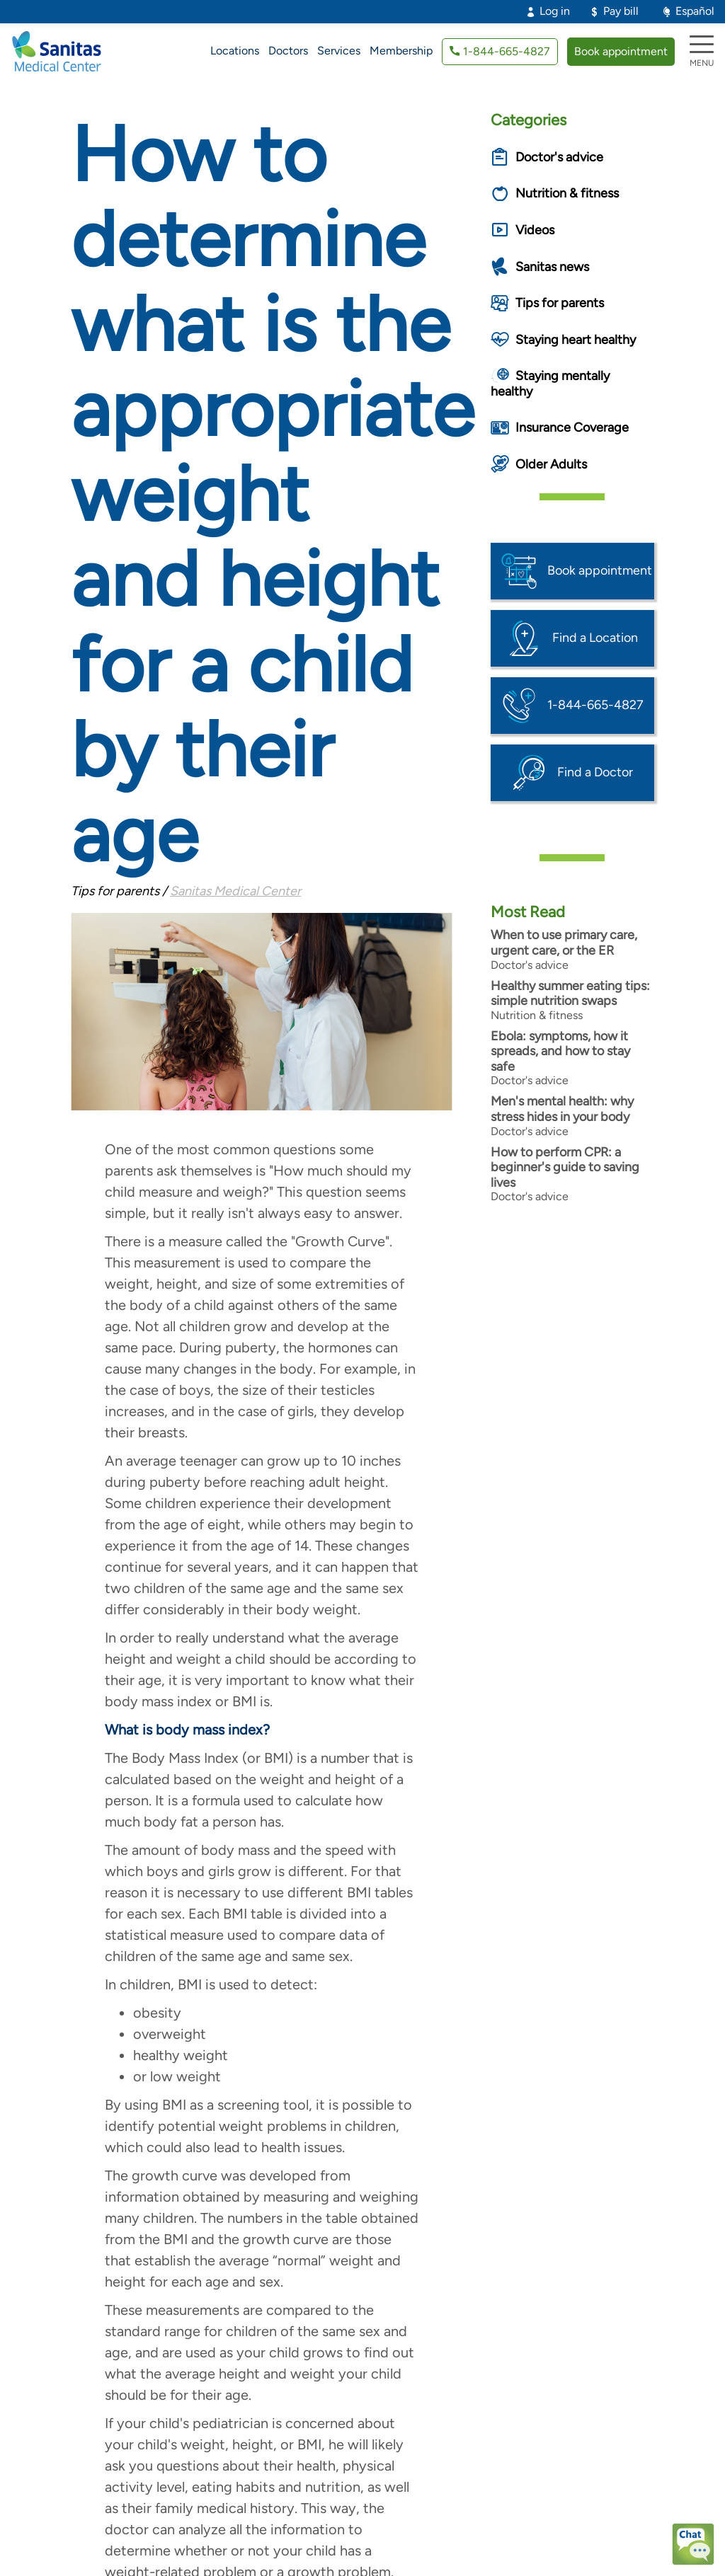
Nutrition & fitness (567, 193)
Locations (234, 50)
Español (694, 11)
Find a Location (595, 637)
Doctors (288, 50)
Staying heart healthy (575, 339)
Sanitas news (552, 267)
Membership (401, 50)
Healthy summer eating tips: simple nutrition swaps (570, 993)
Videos (534, 230)
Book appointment (621, 51)
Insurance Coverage (572, 427)
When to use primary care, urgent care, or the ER (564, 942)
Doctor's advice (559, 157)
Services (338, 50)
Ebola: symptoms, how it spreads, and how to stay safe (560, 1051)
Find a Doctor (595, 772)
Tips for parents (559, 303)
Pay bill (621, 11)
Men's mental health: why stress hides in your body (562, 1109)
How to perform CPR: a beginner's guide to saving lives (565, 1167)
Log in (555, 11)
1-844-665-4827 (506, 51)
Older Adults (551, 464)
